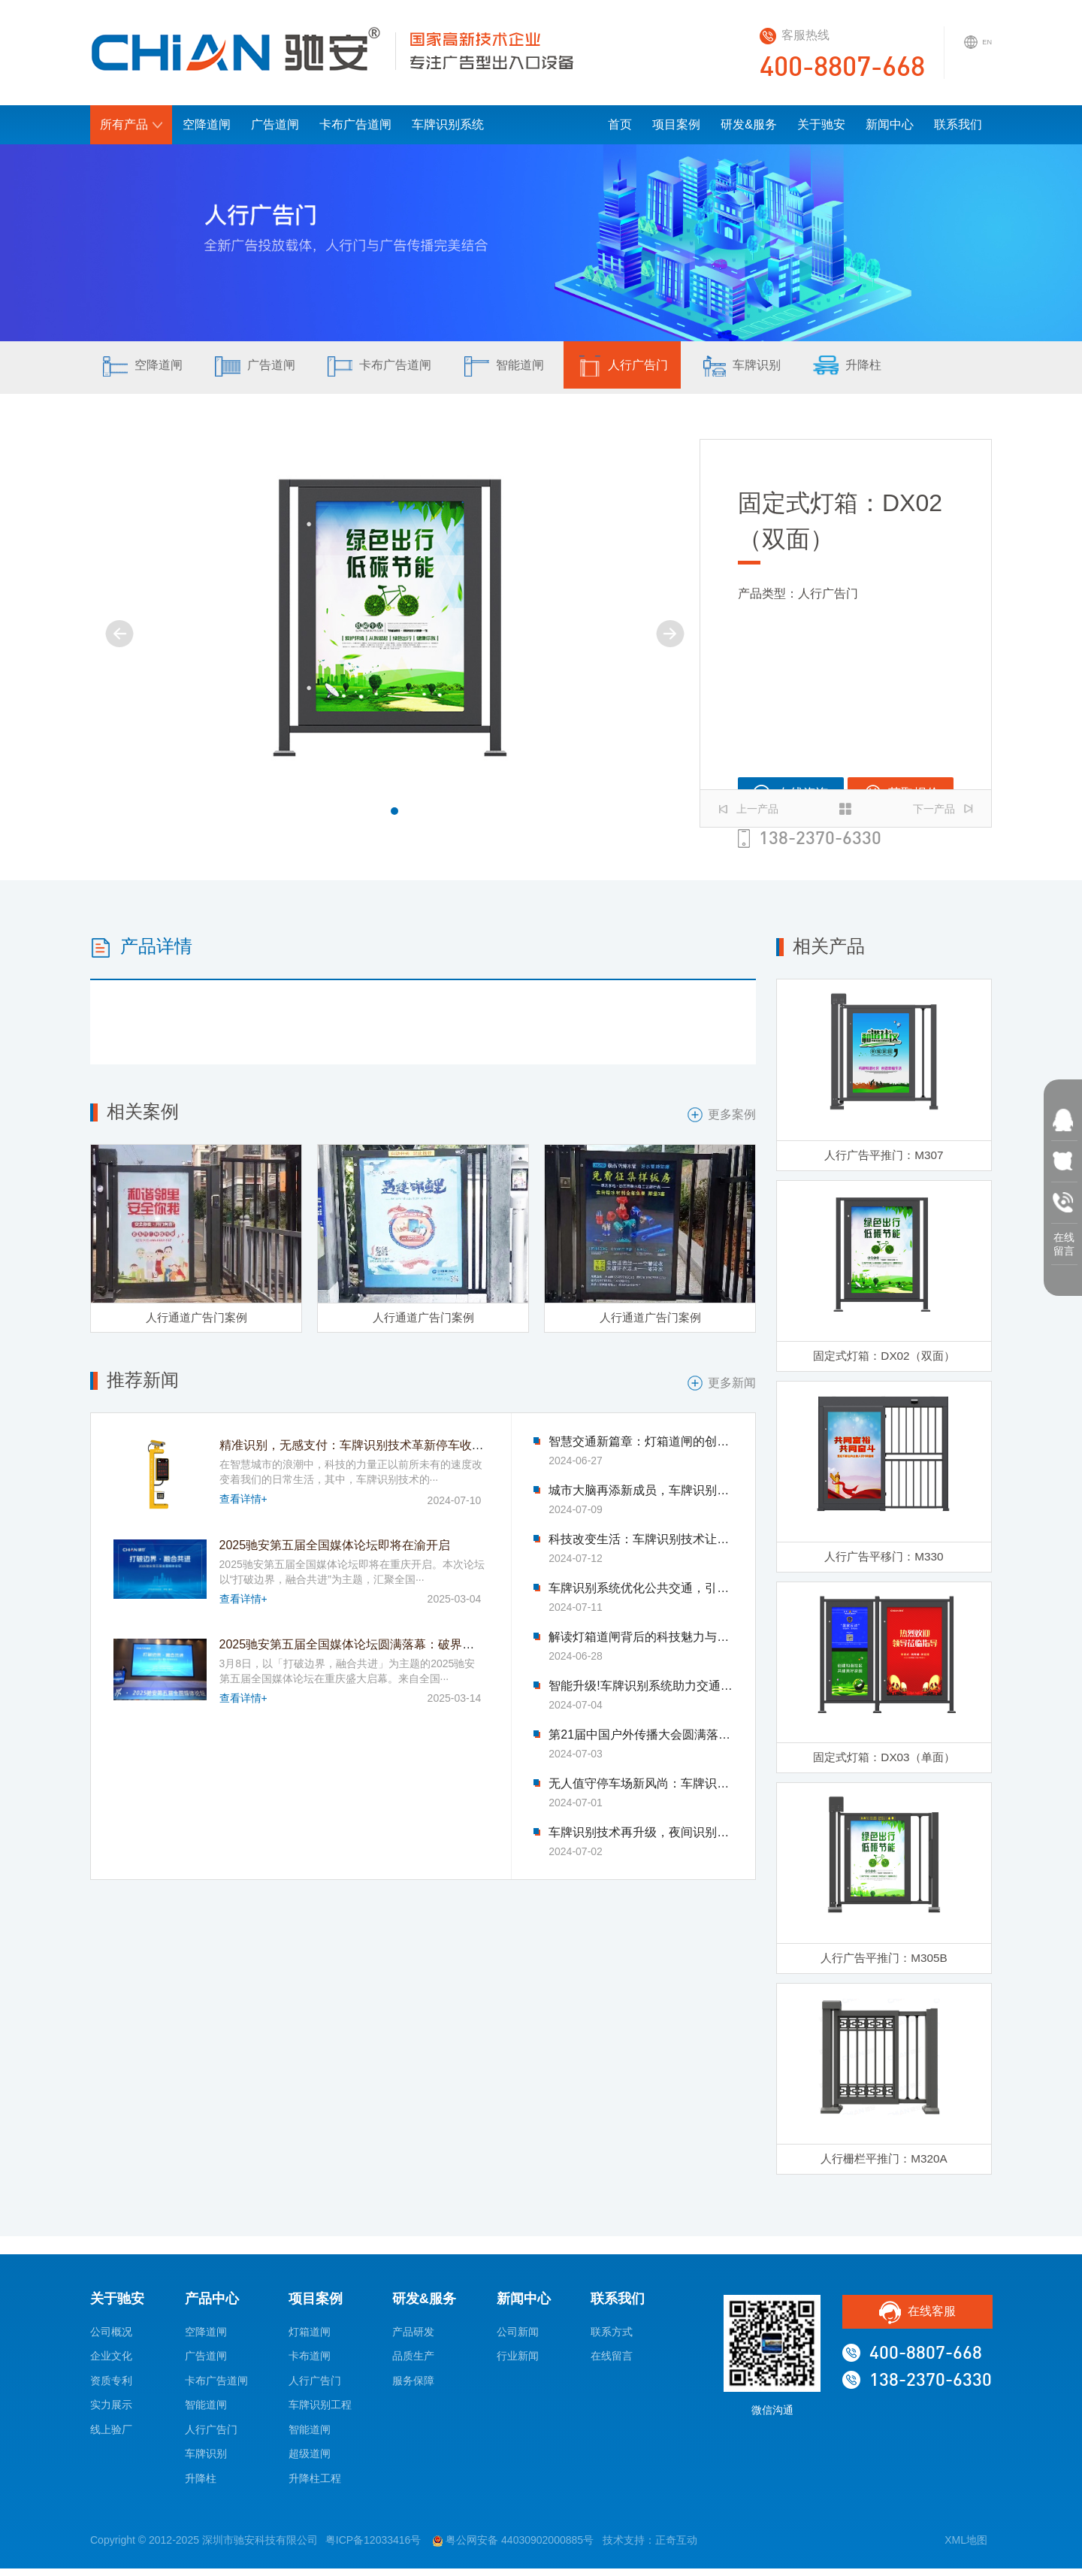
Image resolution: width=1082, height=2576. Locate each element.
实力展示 (111, 2413)
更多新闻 (722, 1384)
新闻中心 (890, 124)
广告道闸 (275, 124)
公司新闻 (518, 2339)
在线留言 (612, 2364)
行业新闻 (518, 2364)
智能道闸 (531, 368)
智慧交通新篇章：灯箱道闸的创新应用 (641, 1443)
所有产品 (131, 124)
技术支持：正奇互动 (650, 2548)
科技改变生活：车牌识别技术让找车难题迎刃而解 (641, 1541)
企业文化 (111, 2364)
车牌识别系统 (448, 124)
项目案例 (676, 124)
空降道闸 (207, 124)
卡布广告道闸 (355, 124)
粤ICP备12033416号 (373, 2548)
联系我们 (958, 124)
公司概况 (111, 2339)
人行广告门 (657, 368)
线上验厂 (111, 2437)
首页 (620, 124)
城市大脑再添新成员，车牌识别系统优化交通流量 (641, 1492)
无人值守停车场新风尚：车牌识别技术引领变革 (641, 1785)
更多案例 (722, 1114)
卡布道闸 (310, 2364)
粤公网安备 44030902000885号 (513, 2548)
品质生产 (413, 2364)
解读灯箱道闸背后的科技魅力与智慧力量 (641, 1639)
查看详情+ (243, 1500)
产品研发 (413, 2339)
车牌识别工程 (320, 2413)
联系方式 (612, 2339)
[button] (394, 811)
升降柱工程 (315, 2486)
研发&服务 (749, 124)
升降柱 (898, 368)
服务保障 (413, 2388)
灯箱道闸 (310, 2339)
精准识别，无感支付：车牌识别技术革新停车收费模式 (363, 1446)
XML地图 (965, 2548)
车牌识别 (783, 368)
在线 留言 (1063, 1241)
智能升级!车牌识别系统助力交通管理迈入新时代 (641, 1688)
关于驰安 (821, 124)
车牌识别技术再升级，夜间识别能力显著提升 (641, 1834)
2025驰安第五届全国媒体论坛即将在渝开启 (335, 1546)
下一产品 (943, 809)
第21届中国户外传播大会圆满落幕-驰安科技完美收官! (641, 1736)
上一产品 (748, 809)
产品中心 (212, 2306)
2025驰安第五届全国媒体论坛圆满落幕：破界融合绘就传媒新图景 (395, 1645)
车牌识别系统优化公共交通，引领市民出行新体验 (641, 1590)
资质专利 (111, 2388)
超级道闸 (310, 2462)
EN (975, 50)
